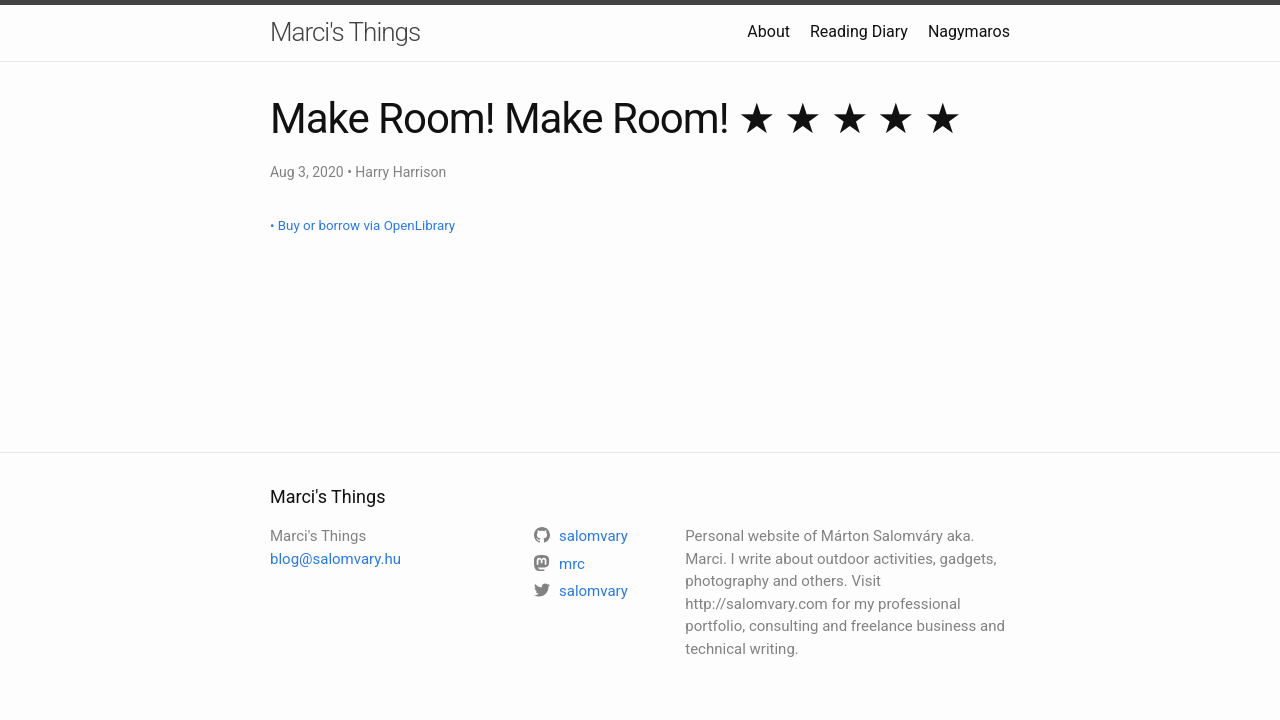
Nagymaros (969, 31)
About (768, 31)
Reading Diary (859, 31)
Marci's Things (345, 32)
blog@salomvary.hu (335, 559)
